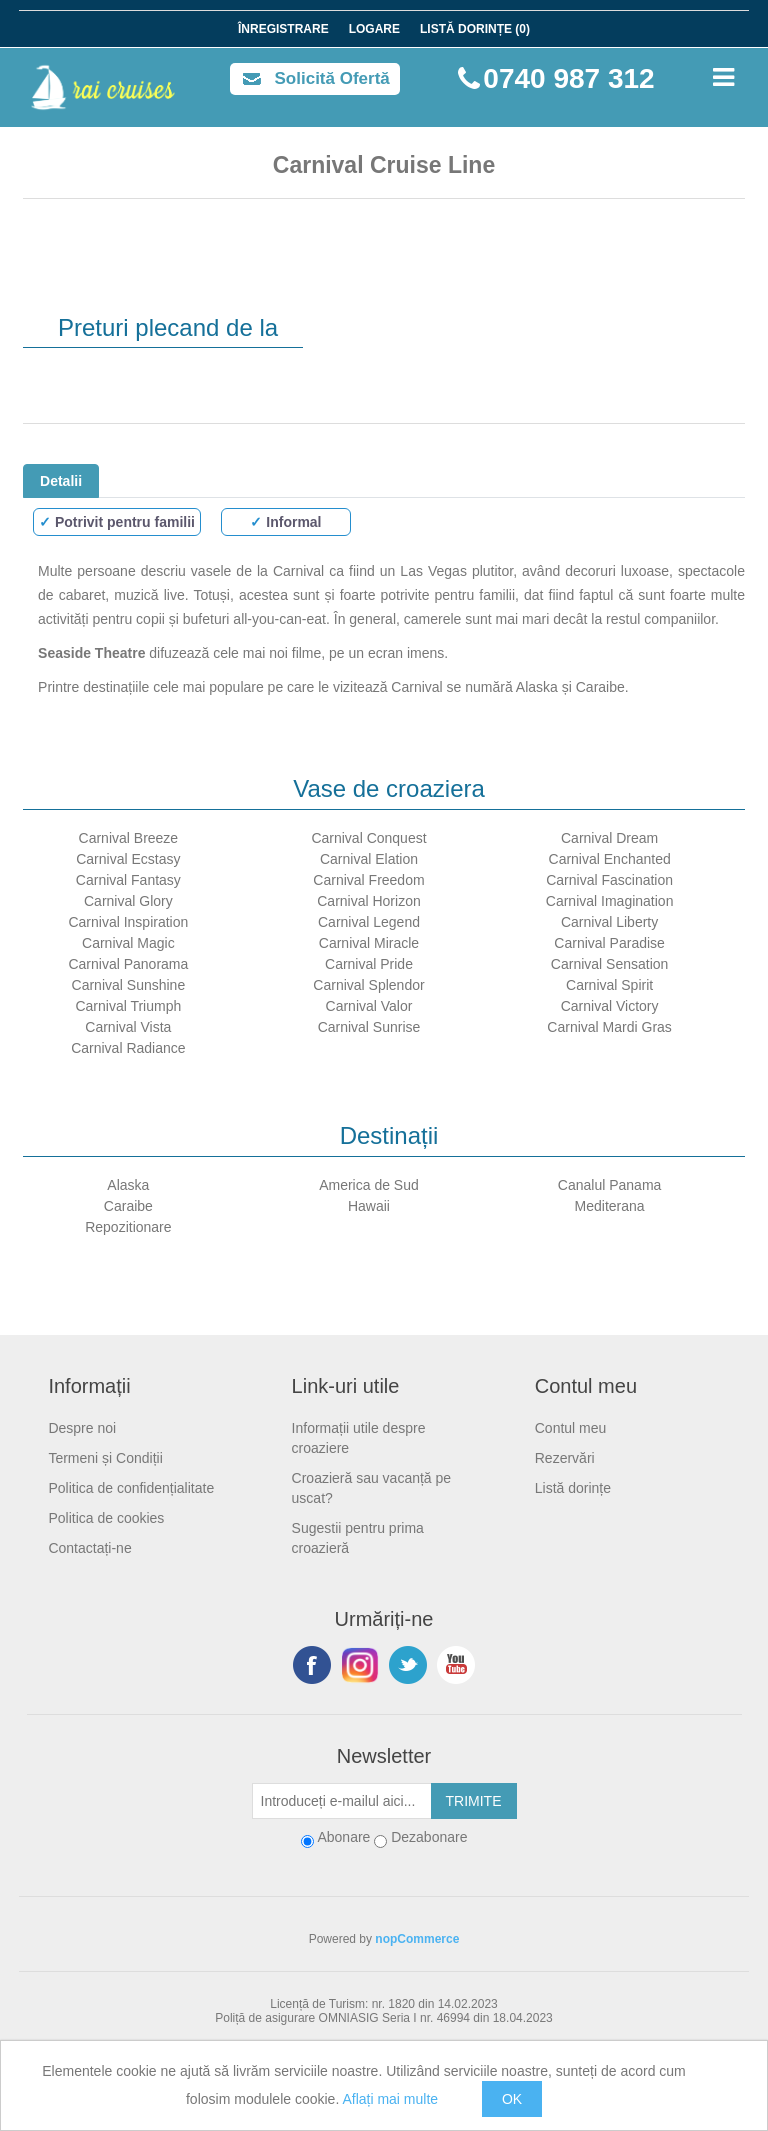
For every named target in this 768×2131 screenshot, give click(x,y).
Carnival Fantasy (128, 880)
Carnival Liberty (609, 922)
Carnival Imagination (610, 901)
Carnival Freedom (368, 880)
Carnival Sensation (610, 964)
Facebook (312, 1665)
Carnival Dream (609, 838)
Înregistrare (283, 29)
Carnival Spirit (609, 985)
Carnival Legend (369, 922)
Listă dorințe (573, 1488)
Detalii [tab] (61, 481)
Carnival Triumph (128, 1006)
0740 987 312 (568, 78)
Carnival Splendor (368, 985)
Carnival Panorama (128, 964)
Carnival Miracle (369, 943)
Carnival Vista (128, 1027)
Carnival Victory (610, 1006)
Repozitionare (128, 1227)
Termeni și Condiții (105, 1458)
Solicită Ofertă (332, 78)
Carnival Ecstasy (128, 859)
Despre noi (82, 1428)
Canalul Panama (610, 1185)
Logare (374, 29)
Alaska (128, 1185)
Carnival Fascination (609, 880)
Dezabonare (429, 1837)
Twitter (408, 1665)
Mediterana (610, 1206)
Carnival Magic (128, 943)
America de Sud (369, 1185)
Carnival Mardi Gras (609, 1027)
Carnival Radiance (128, 1048)
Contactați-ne (89, 1548)
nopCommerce (417, 1939)
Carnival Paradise (609, 943)
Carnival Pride (369, 964)
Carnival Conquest (368, 838)
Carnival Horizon (368, 901)
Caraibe (128, 1206)
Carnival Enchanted (610, 859)
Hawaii (369, 1206)
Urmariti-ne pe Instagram (360, 1665)
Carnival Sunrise (369, 1027)
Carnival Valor (369, 1006)
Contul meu (571, 1428)
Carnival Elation (369, 859)
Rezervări (565, 1458)
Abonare (343, 1837)
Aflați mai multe (390, 2099)
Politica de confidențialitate (131, 1488)
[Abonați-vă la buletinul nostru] (342, 1801)
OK (512, 2099)
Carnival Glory (128, 901)
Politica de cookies (106, 1518)
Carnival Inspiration (128, 922)
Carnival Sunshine (129, 985)
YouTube (456, 1665)
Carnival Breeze (129, 838)
